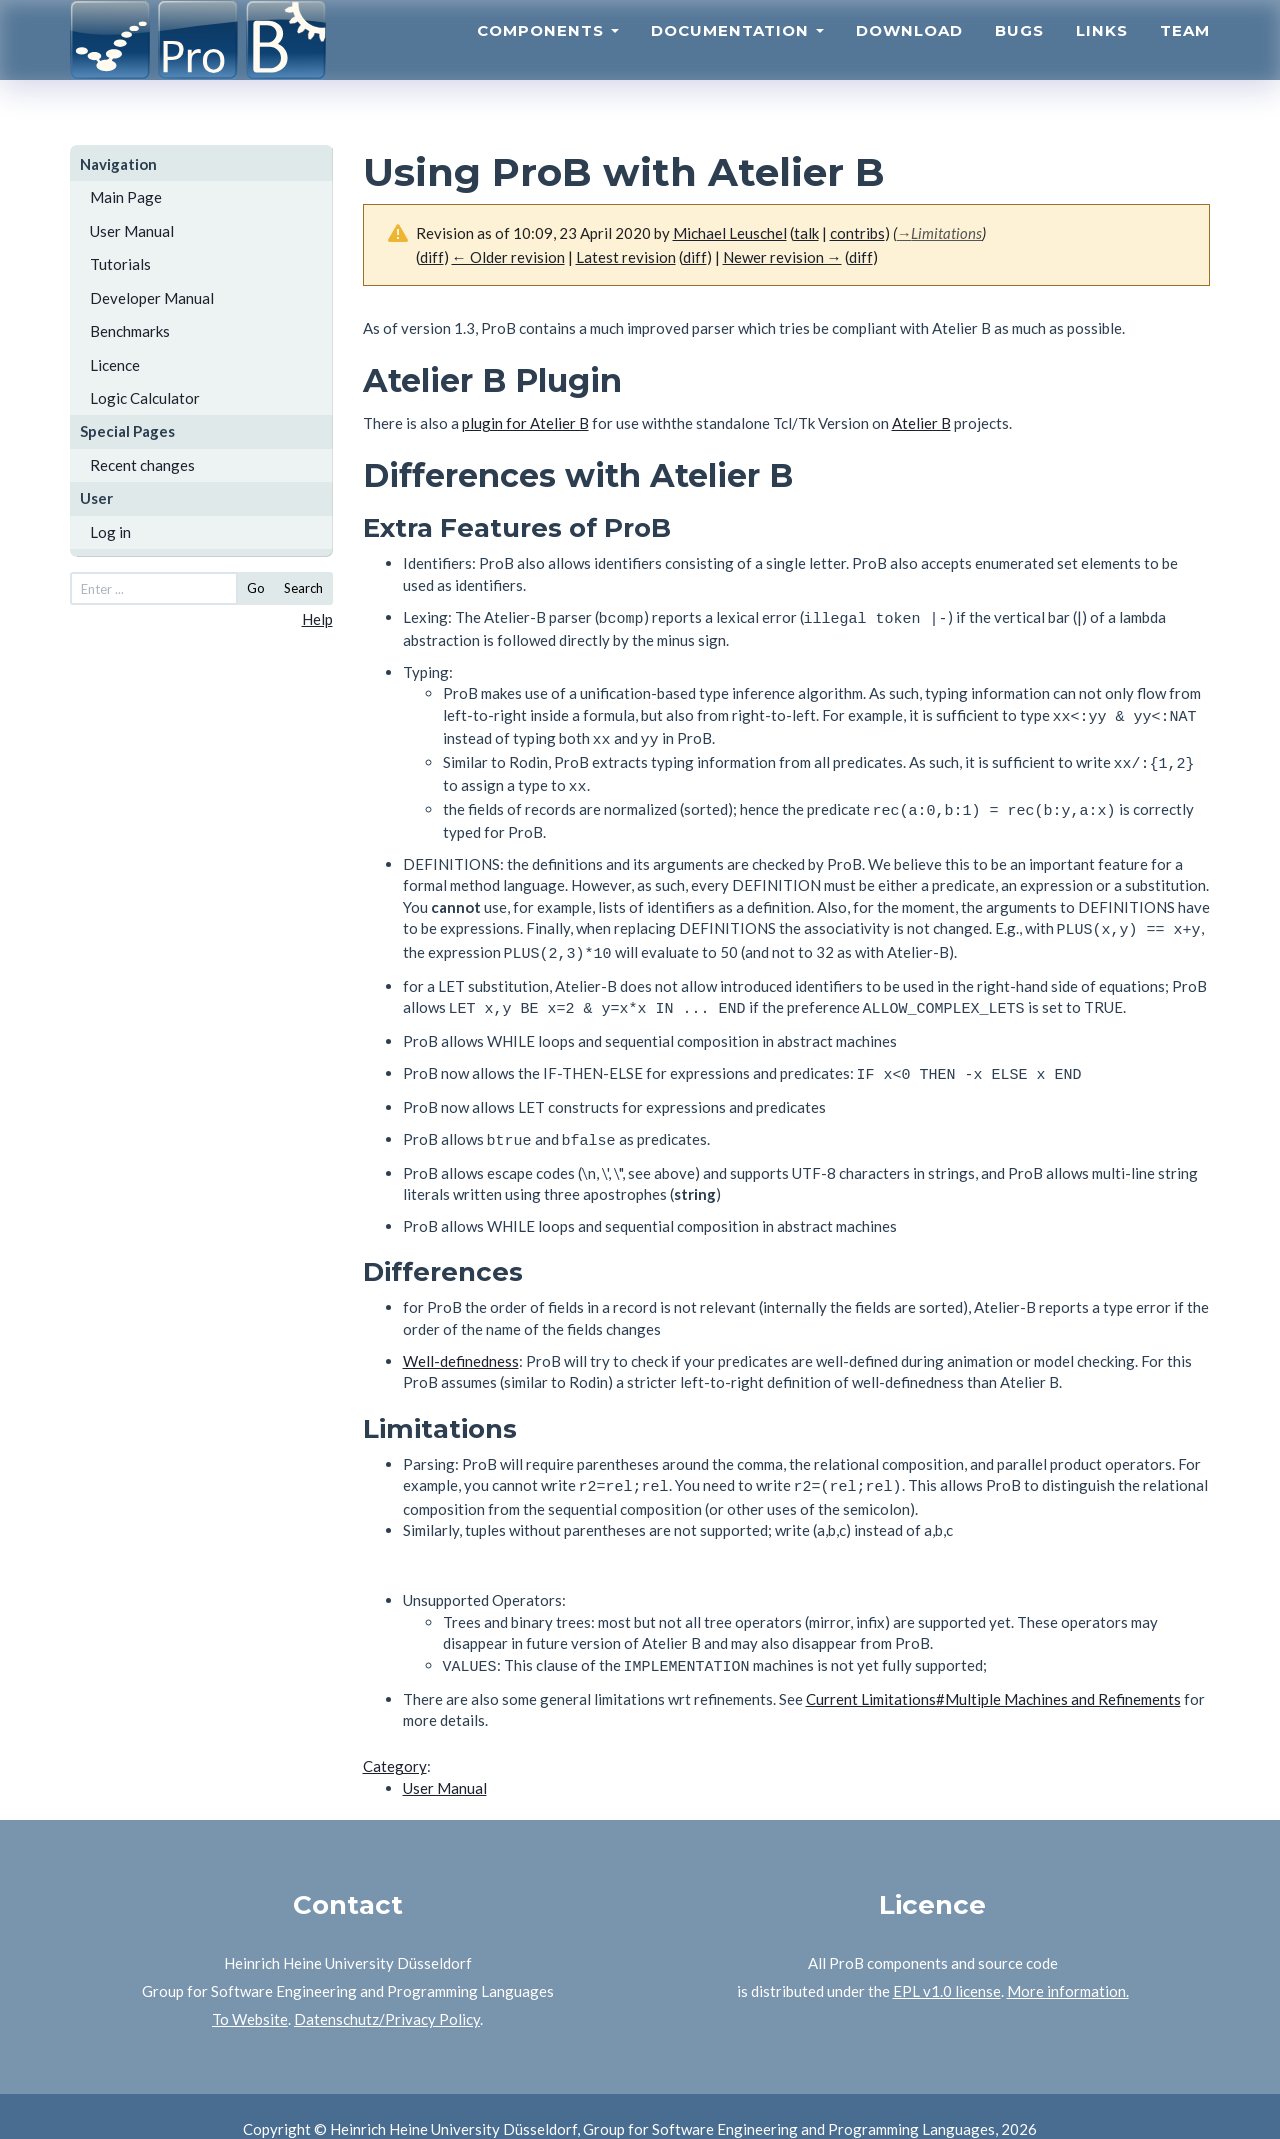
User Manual (132, 231)
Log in (110, 532)
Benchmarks (130, 331)
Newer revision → (782, 257)
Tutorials (120, 264)
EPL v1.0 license (947, 1965)
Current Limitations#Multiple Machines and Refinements (993, 1673)
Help (317, 619)
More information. (1068, 1965)
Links (1102, 55)
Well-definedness (461, 1339)
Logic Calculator (145, 398)
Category (395, 1740)
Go (256, 588)
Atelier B (921, 423)
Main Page (126, 197)
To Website (250, 1993)
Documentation (737, 55)
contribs (857, 233)
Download (909, 55)
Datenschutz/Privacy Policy (387, 1993)
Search (303, 588)
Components (548, 55)
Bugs (1019, 55)
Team (1185, 55)
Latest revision (626, 257)
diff (695, 257)
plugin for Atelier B (525, 423)
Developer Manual (152, 298)
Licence (115, 365)
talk (806, 233)
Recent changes (142, 465)
